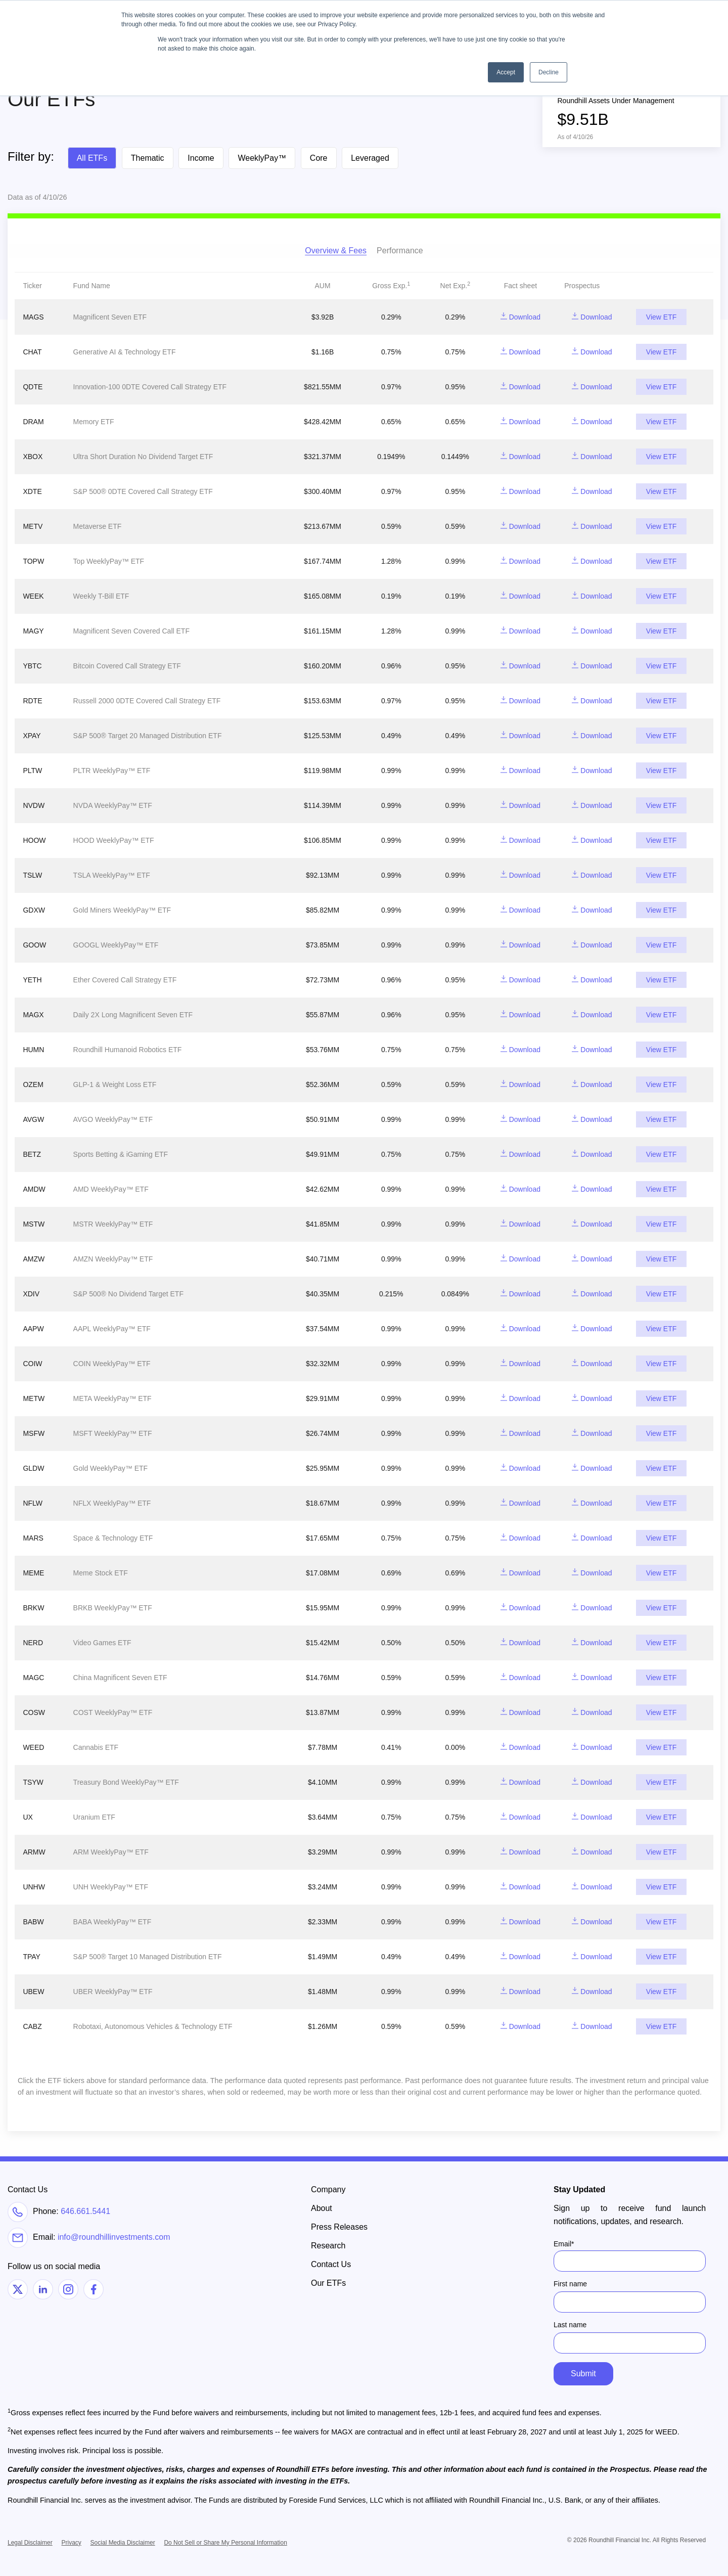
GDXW (34, 910)
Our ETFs (328, 2283)
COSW (34, 1712)
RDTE (32, 701)
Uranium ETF (94, 1817)
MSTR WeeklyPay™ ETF (113, 1224)
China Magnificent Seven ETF (120, 1678)
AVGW (33, 1119)
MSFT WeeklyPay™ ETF (112, 1433)
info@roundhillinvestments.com (114, 2237)
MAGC (33, 1678)
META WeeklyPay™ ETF (112, 1398)
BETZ (32, 1154)
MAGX (33, 1015)
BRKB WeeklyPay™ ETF (112, 1608)
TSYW (33, 1782)
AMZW (33, 1259)
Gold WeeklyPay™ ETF (110, 1468)
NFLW (32, 1503)
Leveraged (370, 158)
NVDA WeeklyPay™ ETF (112, 805)
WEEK (33, 596)
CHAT (32, 352)
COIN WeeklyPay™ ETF (112, 1364)
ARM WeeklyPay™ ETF (111, 1852)
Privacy (71, 2542)
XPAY (31, 736)
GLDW (33, 1468)
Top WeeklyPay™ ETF (109, 561)
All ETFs (92, 158)
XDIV (31, 1294)
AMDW (34, 1189)
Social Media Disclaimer (122, 2542)
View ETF (661, 317)
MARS (33, 1538)
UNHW (34, 1887)
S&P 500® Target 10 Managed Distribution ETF (147, 1957)
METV (32, 526)
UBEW (33, 1991)
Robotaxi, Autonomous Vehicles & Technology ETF (153, 2026)
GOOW (34, 945)
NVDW (33, 805)
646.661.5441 (85, 2211)
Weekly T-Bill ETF (101, 596)
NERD (33, 1643)
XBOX (32, 457)
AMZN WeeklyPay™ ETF (113, 1259)
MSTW (33, 1224)
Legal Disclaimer (30, 2542)
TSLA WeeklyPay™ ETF (111, 875)
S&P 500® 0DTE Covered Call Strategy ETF (143, 491)
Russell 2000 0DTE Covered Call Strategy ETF (147, 701)
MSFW (33, 1433)
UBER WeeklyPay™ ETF (113, 1991)
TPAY (31, 1957)
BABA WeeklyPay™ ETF (112, 1922)
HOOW (34, 840)
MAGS (33, 317)
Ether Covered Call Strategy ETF (125, 980)
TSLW (32, 875)
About (321, 2208)
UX (27, 1817)
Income (201, 158)
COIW (32, 1364)
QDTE (32, 387)
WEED (33, 1747)
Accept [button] (505, 72)
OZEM (33, 1084)
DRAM (33, 422)
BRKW (33, 1608)
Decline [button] (548, 72)
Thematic (147, 158)
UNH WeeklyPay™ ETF (110, 1887)
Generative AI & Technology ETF (124, 352)
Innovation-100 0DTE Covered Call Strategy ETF (149, 387)
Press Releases (339, 2227)
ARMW (34, 1852)
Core (319, 158)
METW (33, 1398)
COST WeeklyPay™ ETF (113, 1712)
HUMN (33, 1050)
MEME (33, 1573)
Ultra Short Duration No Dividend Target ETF (143, 457)
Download (520, 317)
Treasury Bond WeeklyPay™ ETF (126, 1782)
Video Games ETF (102, 1643)
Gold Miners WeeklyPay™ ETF (122, 910)
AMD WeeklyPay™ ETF (111, 1189)
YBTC (32, 666)
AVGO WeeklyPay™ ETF (113, 1119)
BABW (33, 1922)
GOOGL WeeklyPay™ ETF (116, 945)
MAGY (33, 631)
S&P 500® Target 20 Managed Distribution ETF (147, 736)
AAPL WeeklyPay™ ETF (112, 1329)
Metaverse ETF (97, 526)
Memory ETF (93, 422)
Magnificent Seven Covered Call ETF (131, 631)
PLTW (32, 770)
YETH (32, 980)
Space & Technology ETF (113, 1538)
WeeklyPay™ (262, 158)
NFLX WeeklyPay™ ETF (112, 1503)
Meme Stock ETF (100, 1573)
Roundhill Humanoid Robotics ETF (127, 1050)
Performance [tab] (400, 250)
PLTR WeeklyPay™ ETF (112, 770)
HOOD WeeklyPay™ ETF (113, 840)
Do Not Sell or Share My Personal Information (225, 2542)
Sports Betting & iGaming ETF (120, 1154)
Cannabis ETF (95, 1747)
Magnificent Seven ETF (110, 317)
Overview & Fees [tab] (336, 250)
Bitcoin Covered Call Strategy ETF (127, 666)
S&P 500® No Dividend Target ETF (128, 1294)
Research (328, 2245)
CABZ (32, 2026)
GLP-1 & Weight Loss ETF (115, 1084)
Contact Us (331, 2264)
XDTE (32, 491)
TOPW (33, 561)
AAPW (33, 1329)
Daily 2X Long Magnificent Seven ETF (133, 1015)
